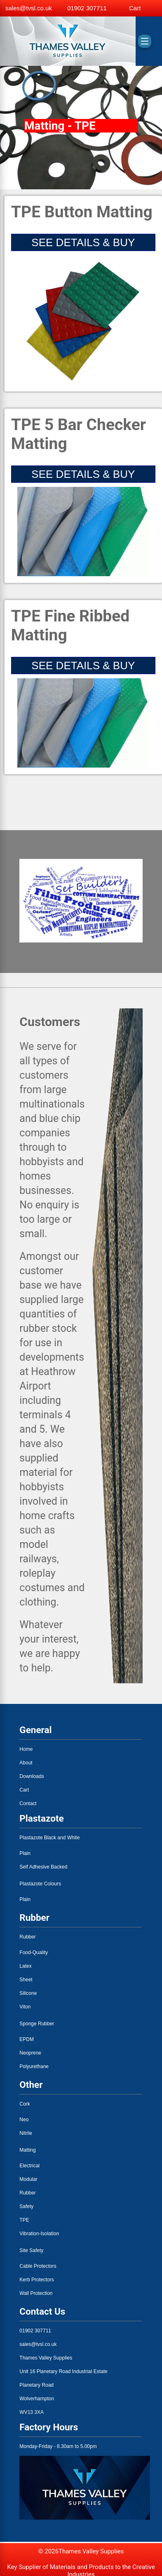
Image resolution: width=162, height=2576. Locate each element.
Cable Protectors (37, 2266)
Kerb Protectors (36, 2280)
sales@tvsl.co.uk (28, 8)
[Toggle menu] (144, 41)
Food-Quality (33, 1952)
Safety (26, 2206)
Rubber (27, 1937)
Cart (24, 1790)
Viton (25, 2007)
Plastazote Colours (40, 1884)
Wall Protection (35, 2293)
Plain (25, 1853)
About (25, 1763)
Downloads (31, 1776)
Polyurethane (34, 2066)
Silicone (28, 1993)
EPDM (26, 2039)
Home (26, 1749)
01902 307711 (87, 8)
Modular (28, 2179)
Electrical (29, 2166)
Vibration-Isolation (39, 2233)
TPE (24, 2220)
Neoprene (30, 2053)
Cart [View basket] (135, 8)
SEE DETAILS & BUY (83, 242)
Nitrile (25, 2133)
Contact (27, 1803)
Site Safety (31, 2250)
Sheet (25, 1980)
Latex (25, 1966)
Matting (27, 2150)
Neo (23, 2119)
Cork (24, 2104)
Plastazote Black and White (49, 1838)
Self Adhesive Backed (43, 1867)
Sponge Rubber (36, 2024)
